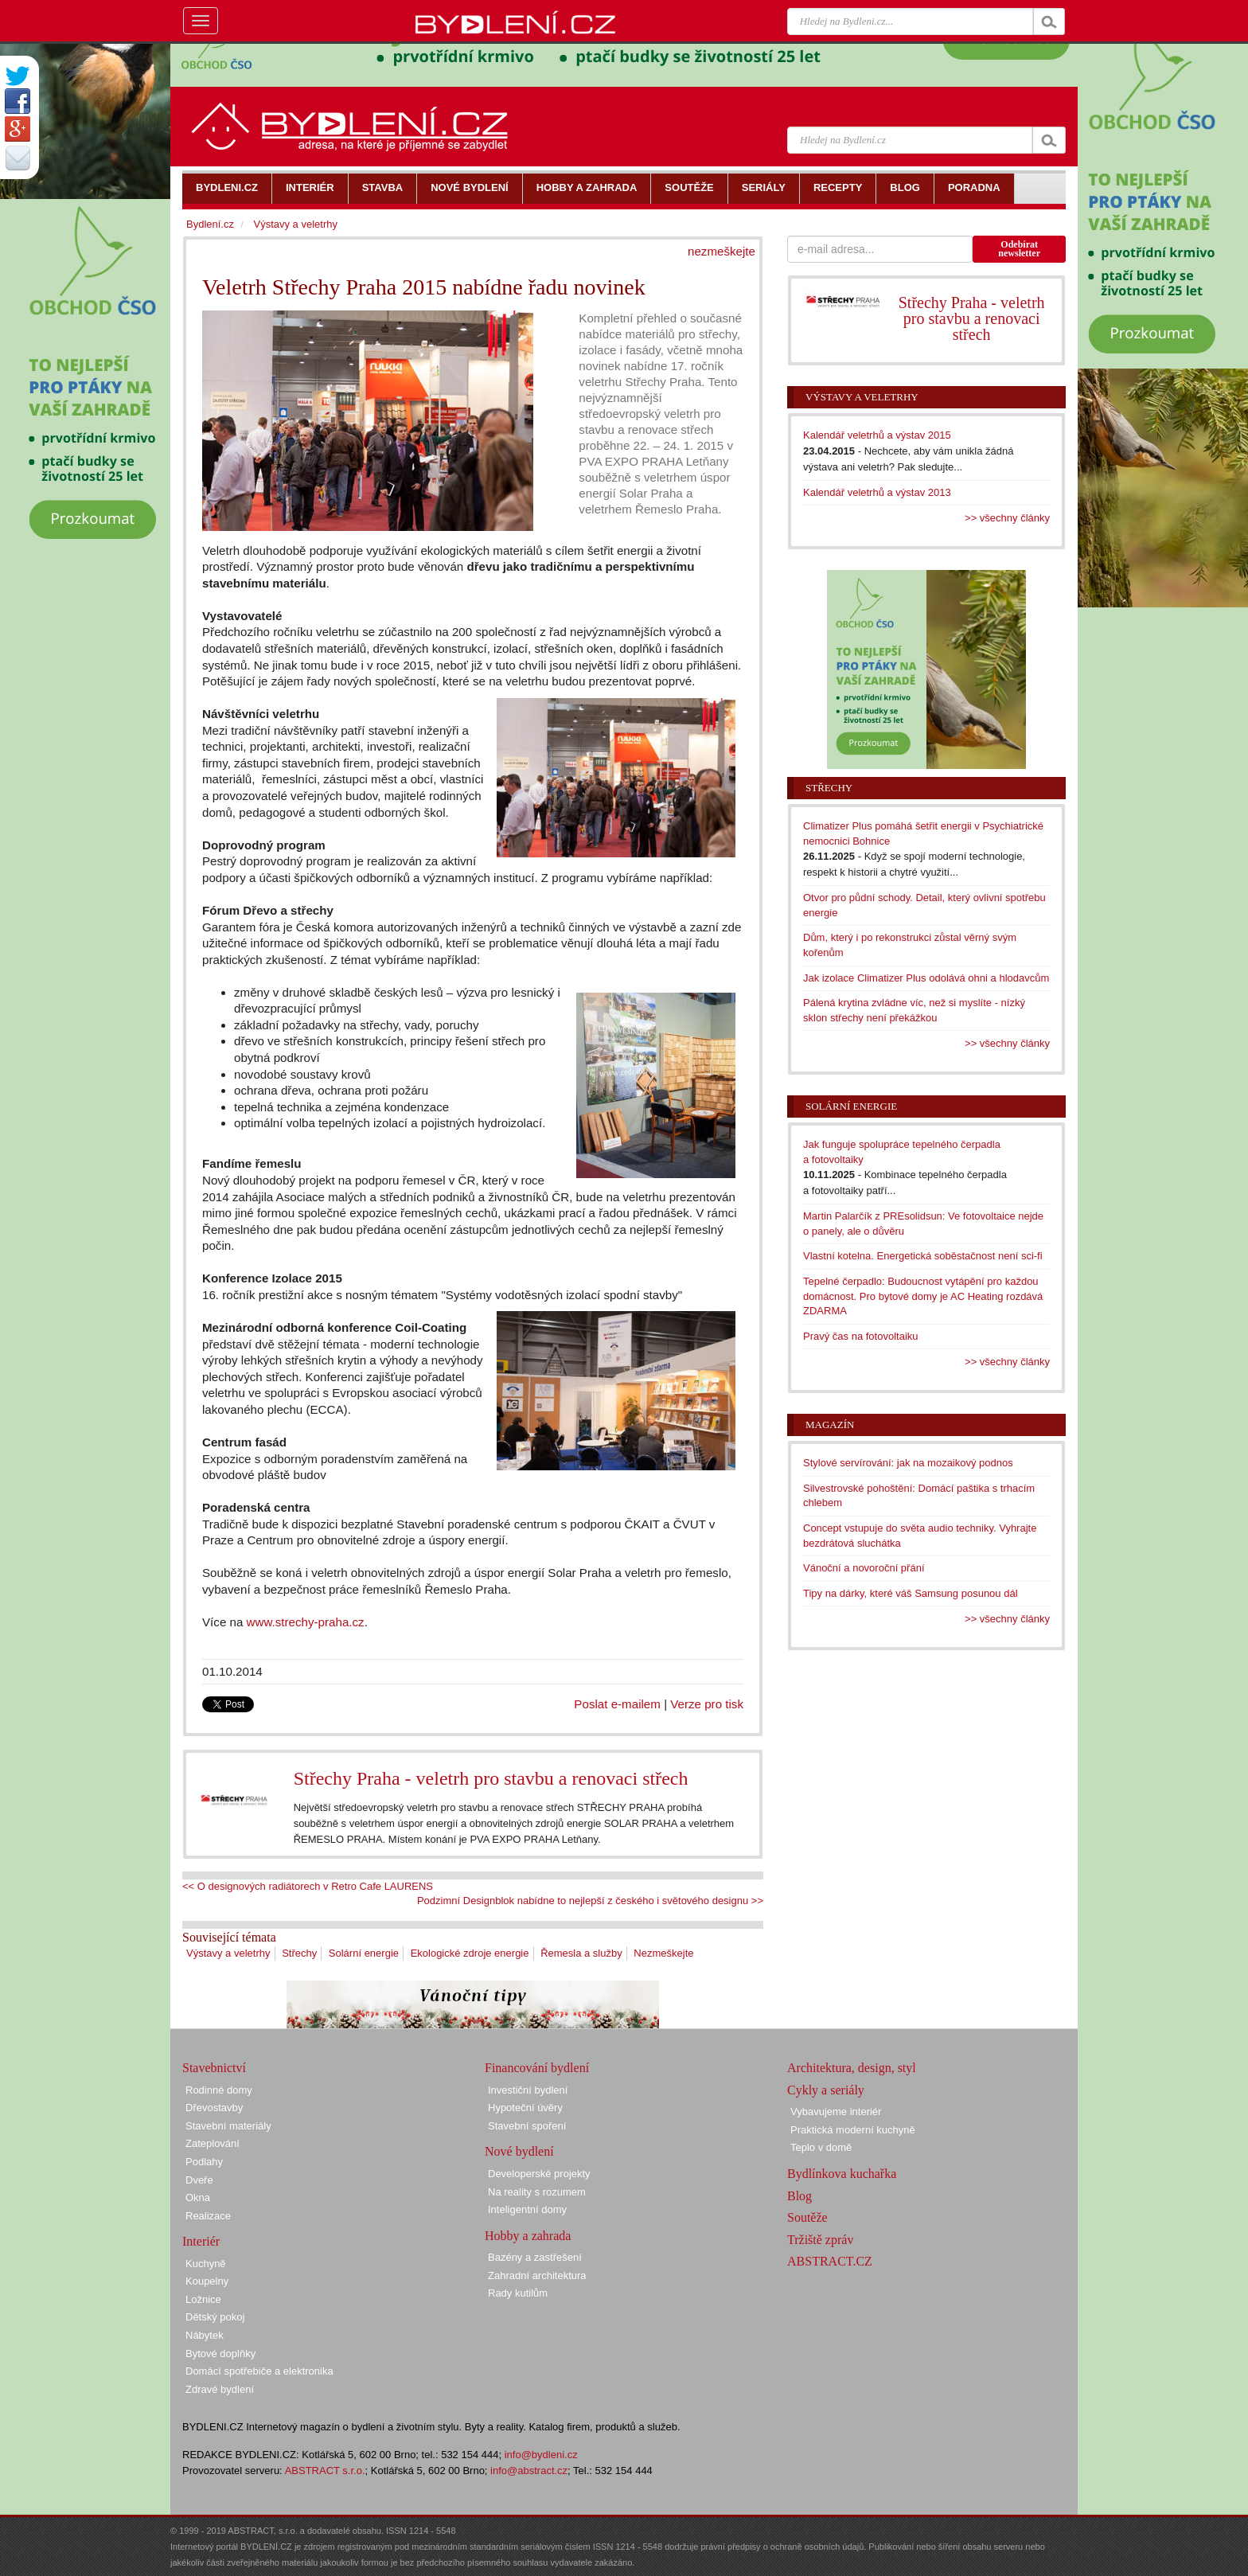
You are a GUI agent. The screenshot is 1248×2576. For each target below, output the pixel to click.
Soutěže (807, 2217)
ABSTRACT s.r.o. (325, 2470)
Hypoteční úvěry (525, 2107)
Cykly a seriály (825, 2090)
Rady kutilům (518, 2293)
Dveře (199, 2180)
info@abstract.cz (528, 2470)
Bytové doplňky (220, 2353)
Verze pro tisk (706, 1704)
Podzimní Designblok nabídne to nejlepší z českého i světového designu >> (590, 1901)
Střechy (299, 1953)
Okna (197, 2197)
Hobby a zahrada (528, 2235)
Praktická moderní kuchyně (852, 2130)
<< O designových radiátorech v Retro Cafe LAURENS (307, 1886)
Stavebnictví (214, 2067)
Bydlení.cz (210, 224)
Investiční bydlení (527, 2090)
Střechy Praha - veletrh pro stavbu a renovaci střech (491, 1778)
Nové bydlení (519, 2151)
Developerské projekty (539, 2174)
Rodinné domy (218, 2090)
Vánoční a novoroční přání (864, 1568)
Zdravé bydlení (219, 2389)
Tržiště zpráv (820, 2239)
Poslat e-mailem (617, 1704)
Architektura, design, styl (851, 2067)
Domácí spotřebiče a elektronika (259, 2371)
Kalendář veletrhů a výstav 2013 (877, 492)
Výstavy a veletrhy (228, 1953)
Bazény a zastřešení (535, 2257)
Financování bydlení (537, 2067)
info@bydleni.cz (541, 2455)
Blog (799, 2196)
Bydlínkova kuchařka (841, 2173)
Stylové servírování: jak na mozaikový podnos (908, 1463)
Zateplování (212, 2143)
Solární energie (364, 1953)
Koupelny (206, 2281)
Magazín (829, 1424)
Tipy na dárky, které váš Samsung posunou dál (910, 1593)
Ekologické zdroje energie (470, 1953)
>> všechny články (1007, 518)
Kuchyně (205, 2264)
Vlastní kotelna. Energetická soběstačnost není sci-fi (923, 1256)
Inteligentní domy (527, 2209)
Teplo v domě (821, 2147)
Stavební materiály (228, 2126)
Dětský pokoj (214, 2317)
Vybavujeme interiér (835, 2111)
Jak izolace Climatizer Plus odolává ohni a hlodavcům (926, 978)
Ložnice (203, 2299)
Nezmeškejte (663, 1953)
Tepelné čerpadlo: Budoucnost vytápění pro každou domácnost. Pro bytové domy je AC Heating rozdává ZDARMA (923, 1296)
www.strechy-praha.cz (306, 1622)
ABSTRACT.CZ (829, 2261)
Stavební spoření (527, 2126)
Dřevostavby (214, 2107)
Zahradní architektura (537, 2275)
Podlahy (204, 2162)
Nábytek (204, 2335)
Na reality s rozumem (537, 2192)
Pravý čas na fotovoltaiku (860, 1336)
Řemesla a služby (581, 1953)
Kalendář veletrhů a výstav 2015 (877, 435)
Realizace (208, 2216)
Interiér (201, 2241)
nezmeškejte (721, 251)
